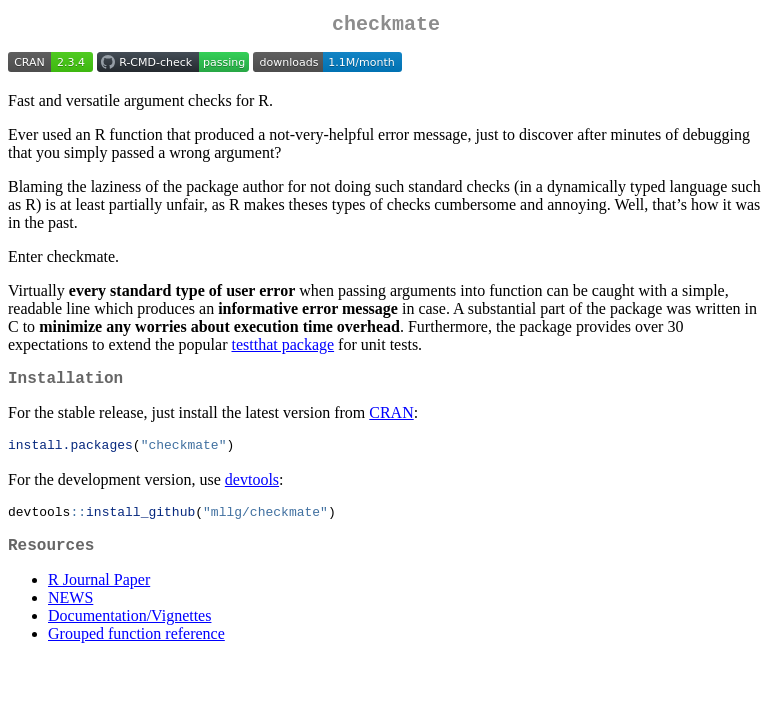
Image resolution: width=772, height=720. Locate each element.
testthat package (282, 348)
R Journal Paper (99, 594)
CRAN (391, 420)
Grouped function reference (136, 648)
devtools (252, 488)
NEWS (70, 612)
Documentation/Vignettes (129, 630)
